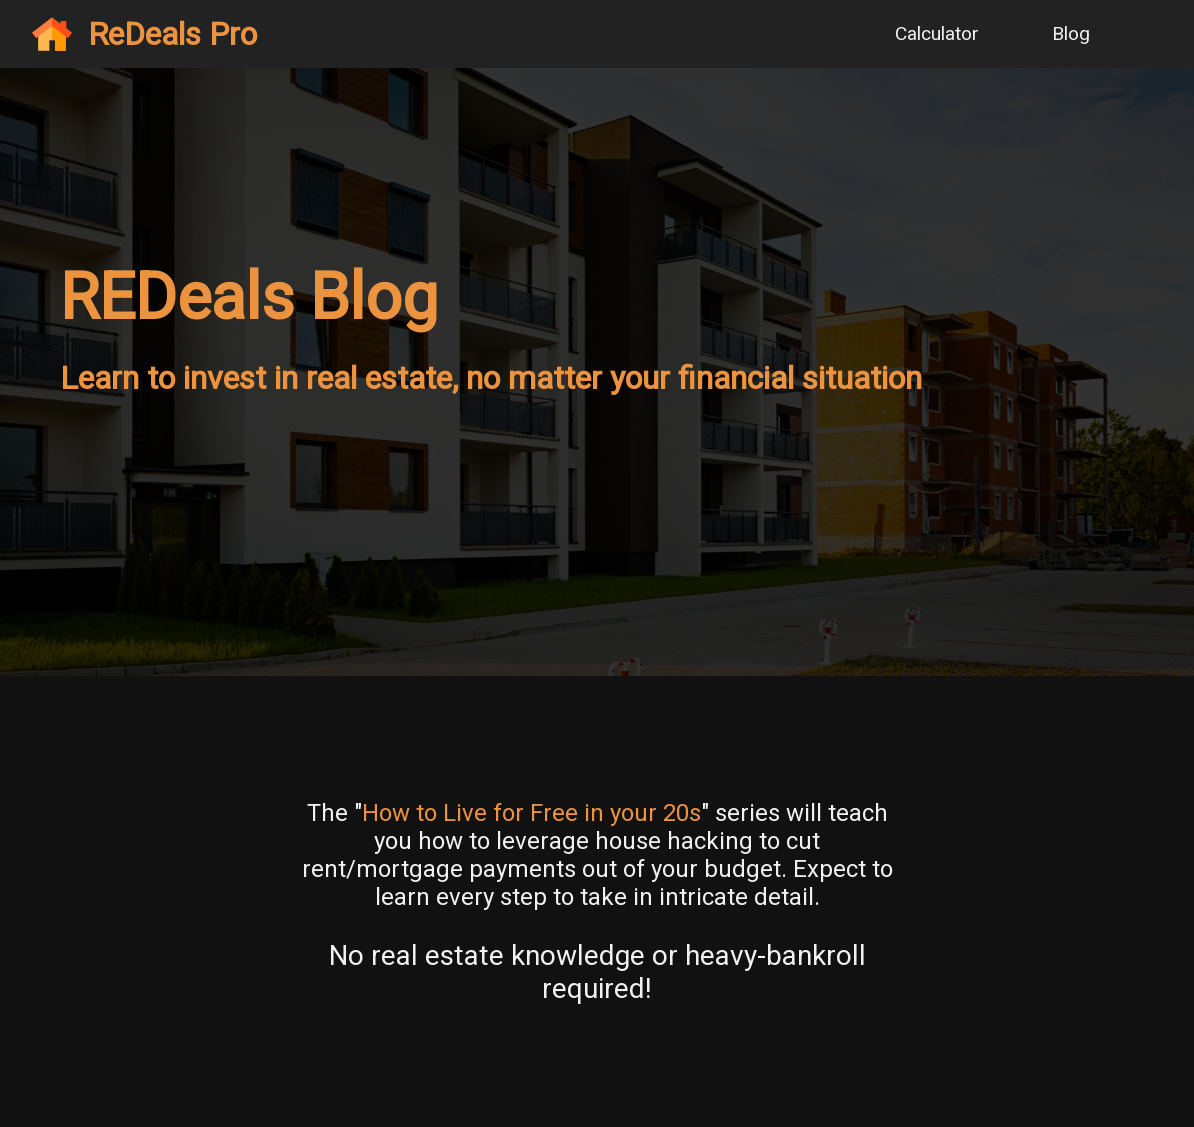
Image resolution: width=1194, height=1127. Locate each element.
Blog (1071, 33)
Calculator (937, 33)
